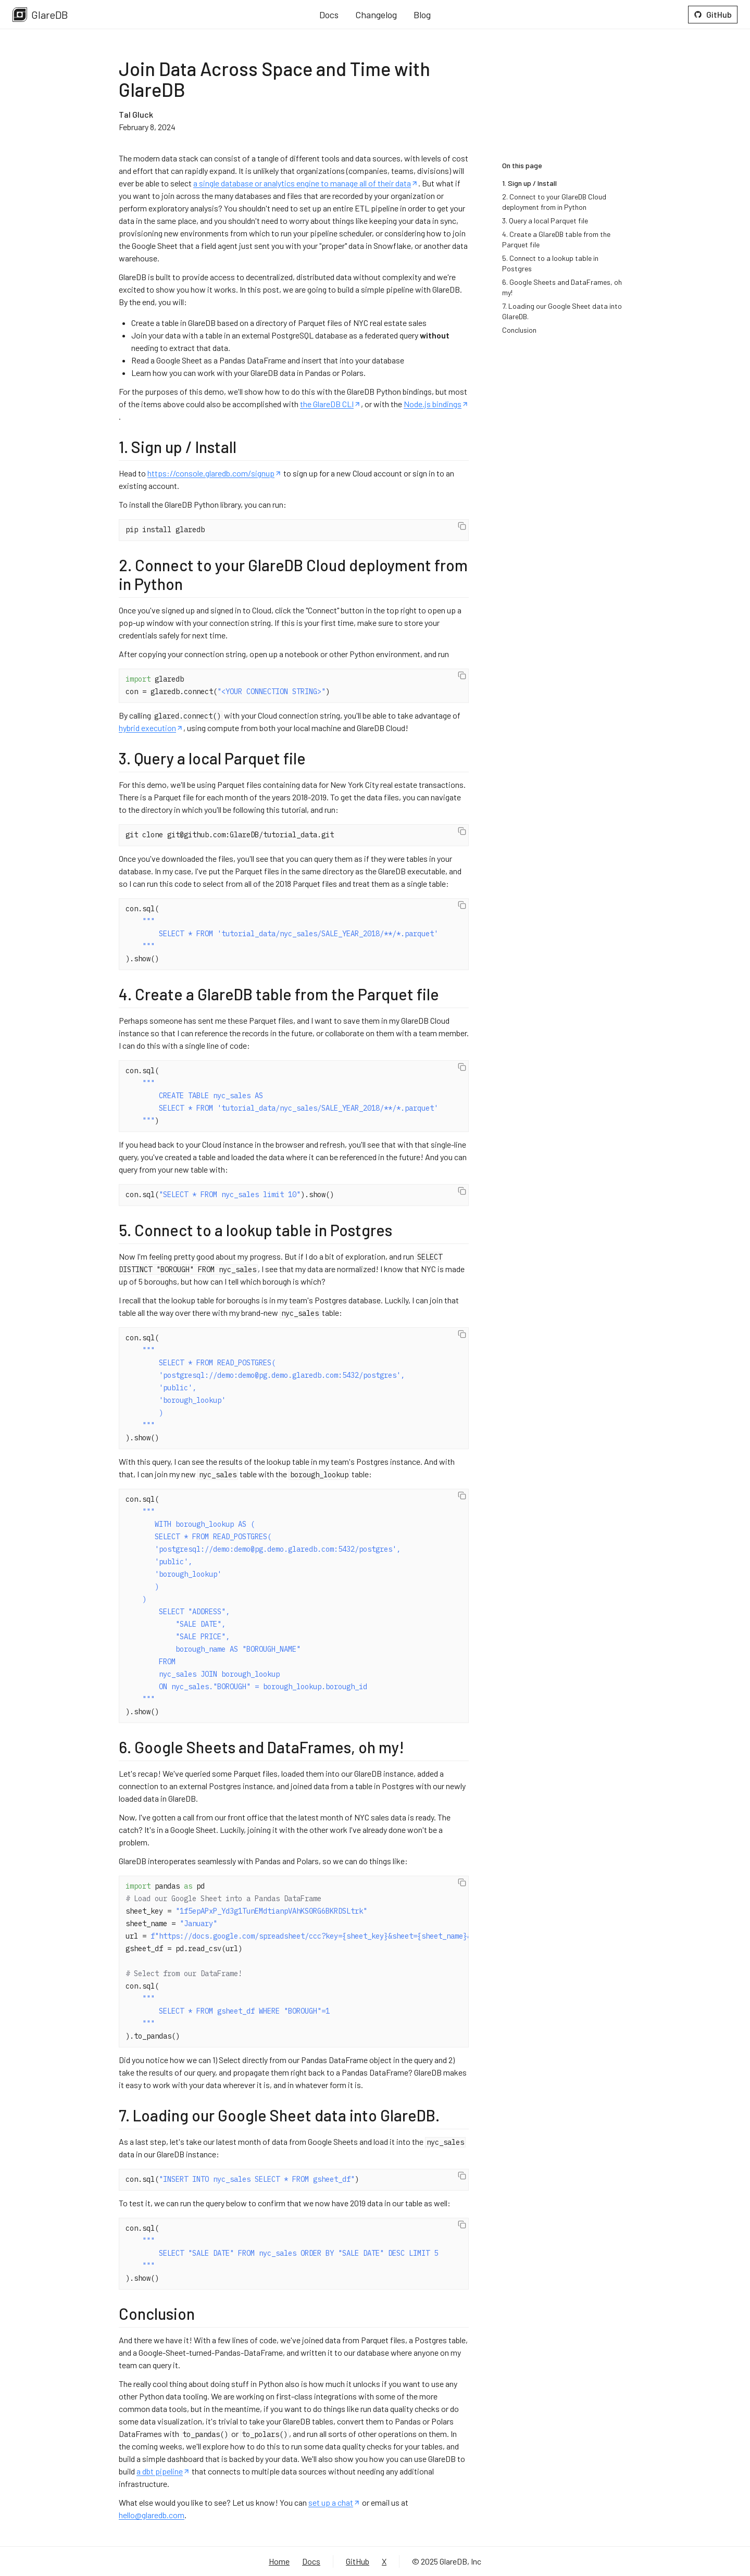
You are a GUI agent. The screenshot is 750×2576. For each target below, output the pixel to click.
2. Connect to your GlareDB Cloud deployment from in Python (554, 201)
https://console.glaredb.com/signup (214, 473)
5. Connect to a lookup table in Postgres (550, 263)
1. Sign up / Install (529, 183)
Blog (422, 14)
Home (279, 2561)
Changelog (376, 14)
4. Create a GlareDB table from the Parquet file (556, 239)
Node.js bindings (436, 404)
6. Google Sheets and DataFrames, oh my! (562, 287)
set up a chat (334, 2502)
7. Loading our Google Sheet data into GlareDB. (562, 311)
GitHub (713, 14)
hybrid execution (151, 728)
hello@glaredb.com (151, 2515)
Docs (329, 14)
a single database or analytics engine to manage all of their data (305, 183)
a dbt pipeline (163, 2471)
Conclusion (519, 329)
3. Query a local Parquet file (545, 220)
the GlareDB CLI (330, 404)
